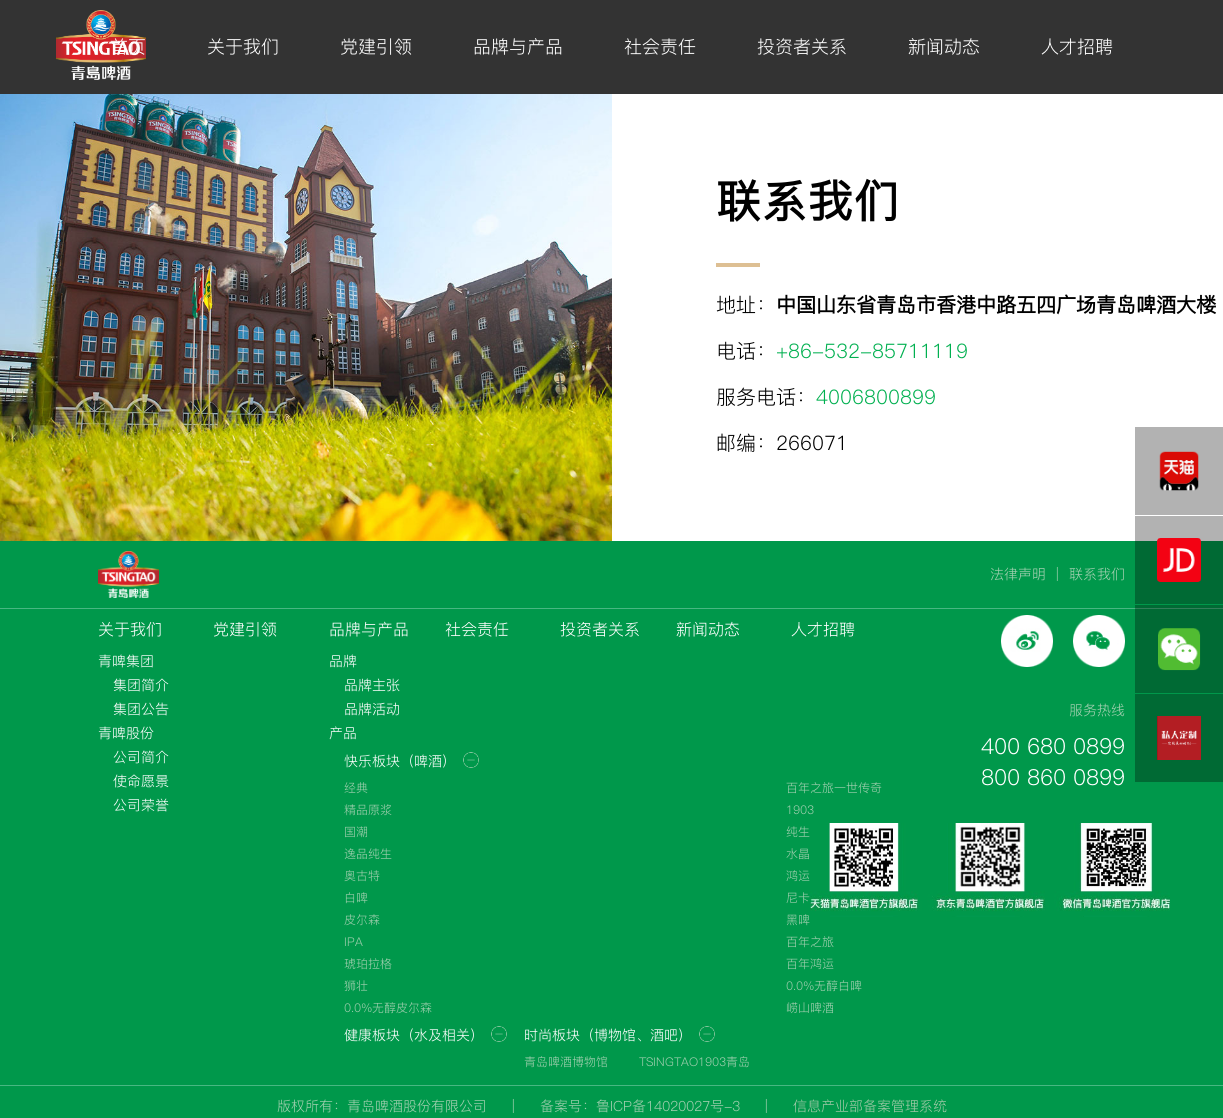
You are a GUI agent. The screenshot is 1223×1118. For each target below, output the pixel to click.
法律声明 (1018, 574)
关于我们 (243, 46)
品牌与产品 (518, 46)
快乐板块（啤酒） (400, 761)
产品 (343, 733)
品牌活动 (372, 709)
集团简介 (141, 685)
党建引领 (376, 46)
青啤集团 (126, 661)
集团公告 (141, 709)
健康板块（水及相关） (414, 1035)
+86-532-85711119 (872, 351)
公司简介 (141, 757)
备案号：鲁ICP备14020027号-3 (640, 1106)
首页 (128, 46)
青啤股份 (126, 733)
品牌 (343, 661)
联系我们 (1097, 574)
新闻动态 (944, 46)
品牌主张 (372, 685)
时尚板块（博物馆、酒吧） (608, 1035)
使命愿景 (141, 781)
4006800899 (876, 397)
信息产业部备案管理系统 (870, 1106)
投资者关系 (802, 46)
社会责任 (660, 46)
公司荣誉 (141, 805)
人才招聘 (1077, 46)
